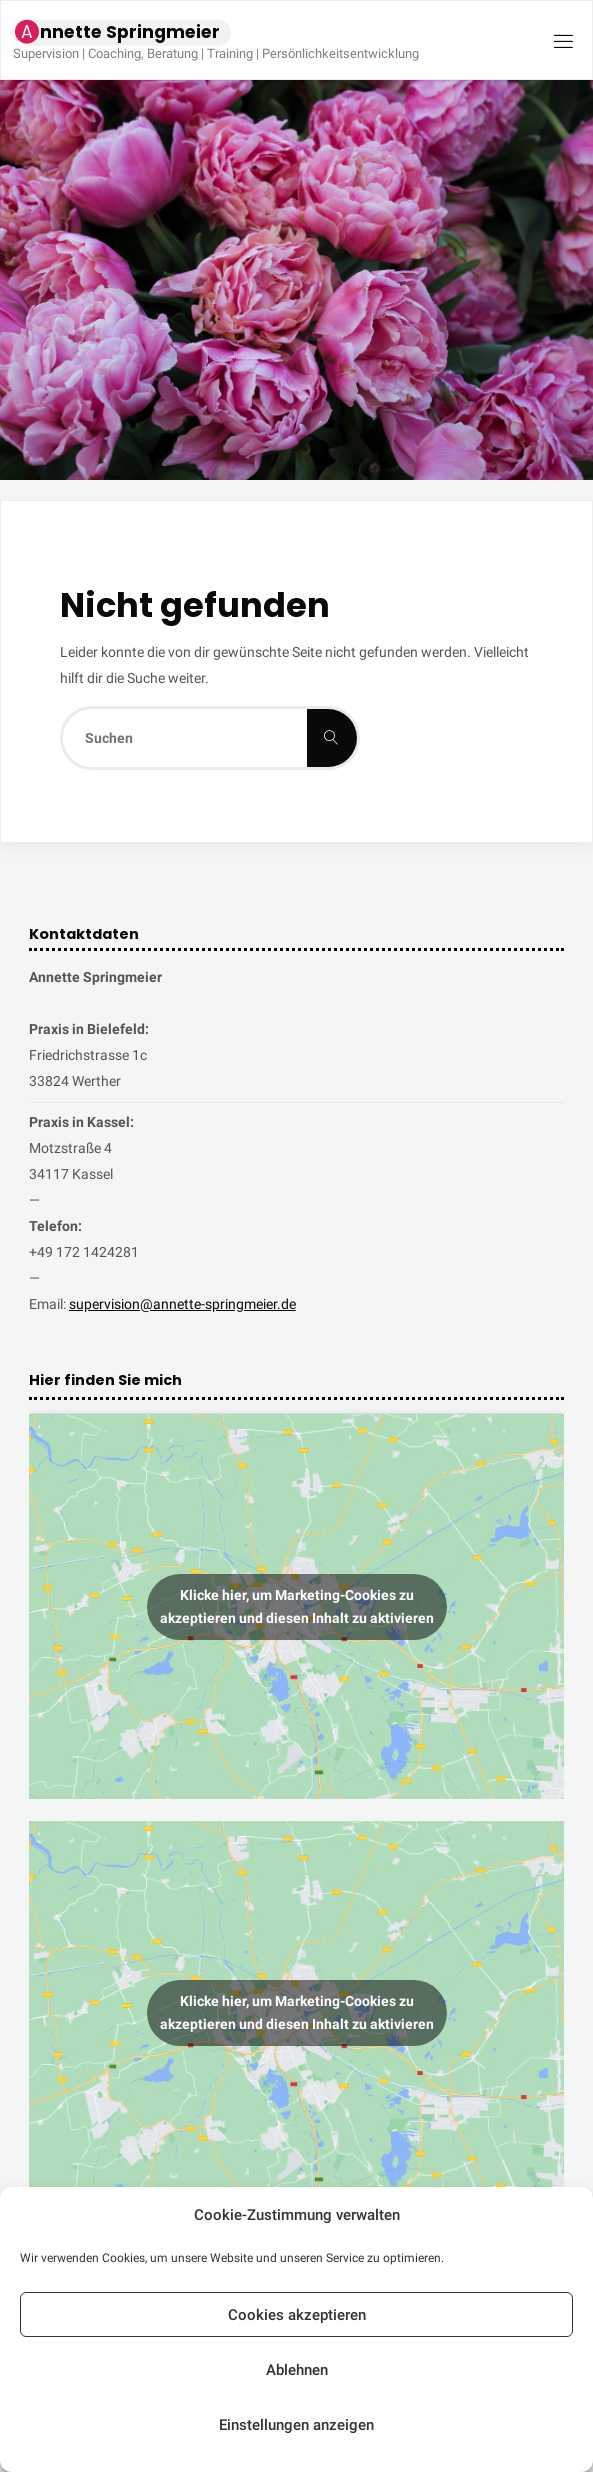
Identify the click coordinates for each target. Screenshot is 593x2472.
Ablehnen (297, 2370)
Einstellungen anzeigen (296, 2425)
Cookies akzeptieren (297, 2315)
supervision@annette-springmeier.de (182, 1304)
